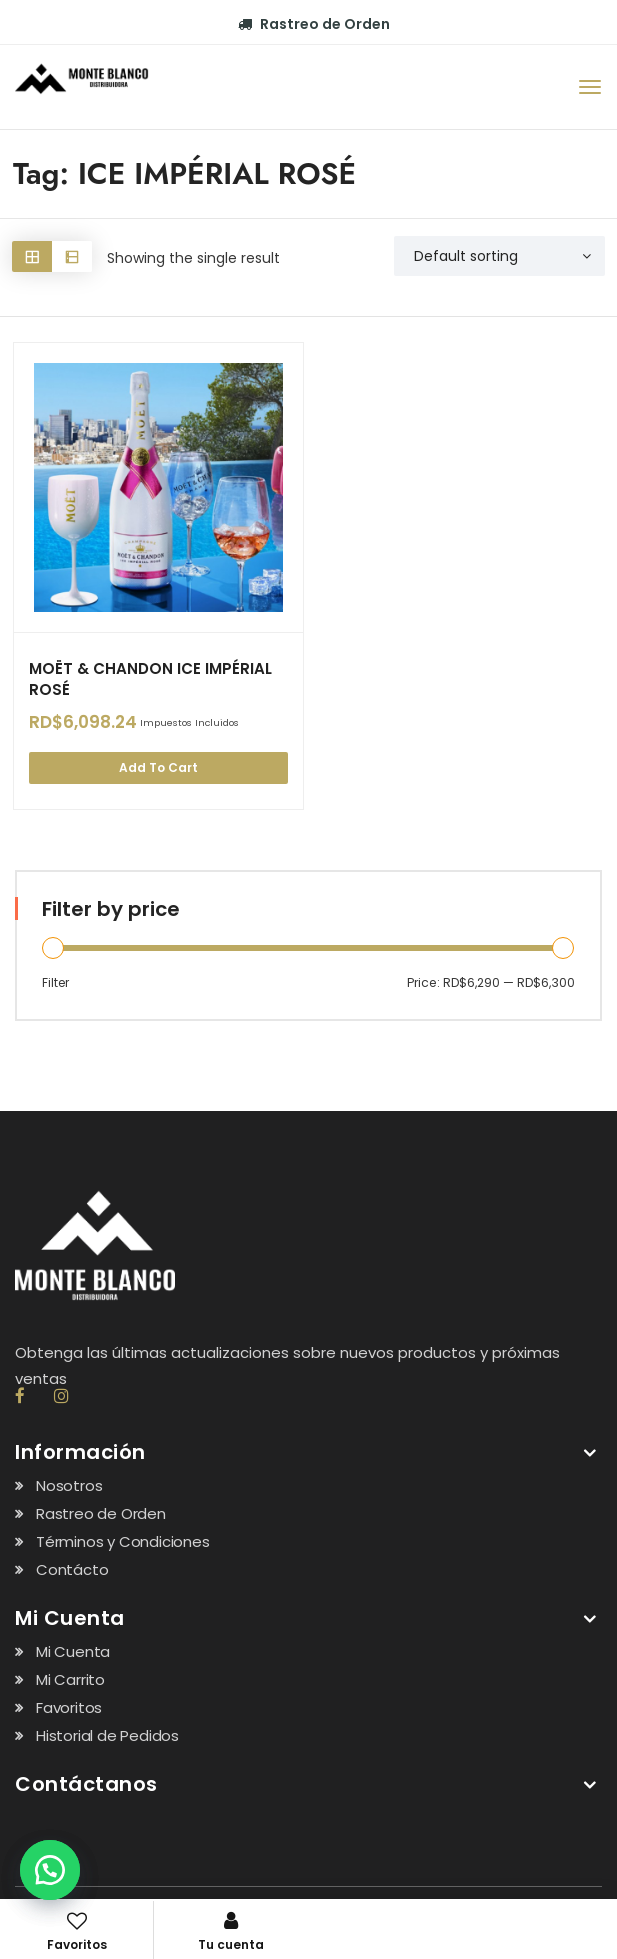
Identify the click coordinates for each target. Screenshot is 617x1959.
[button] (50, 1870)
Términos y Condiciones (123, 1541)
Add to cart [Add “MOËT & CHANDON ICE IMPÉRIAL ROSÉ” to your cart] (158, 767)
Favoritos (69, 1707)
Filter (55, 981)
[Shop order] (499, 256)
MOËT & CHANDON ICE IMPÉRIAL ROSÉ (150, 679)
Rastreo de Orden (314, 24)
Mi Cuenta (73, 1651)
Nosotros (69, 1485)
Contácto (72, 1569)
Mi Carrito (70, 1679)
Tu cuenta (231, 1932)
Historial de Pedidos (107, 1735)
